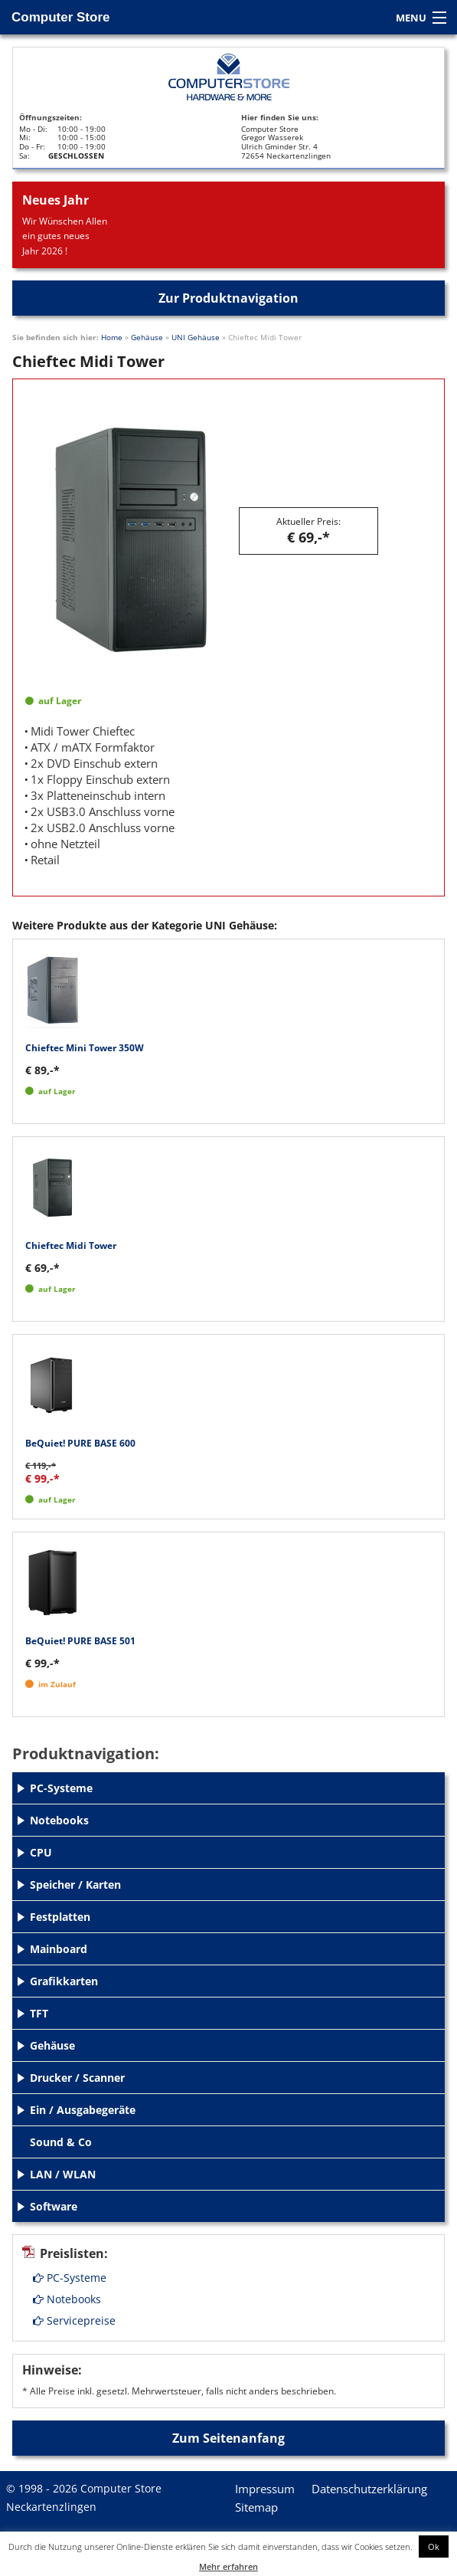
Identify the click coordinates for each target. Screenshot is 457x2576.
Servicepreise (74, 2320)
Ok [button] (433, 2546)
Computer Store (60, 17)
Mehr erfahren (228, 2566)
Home (111, 337)
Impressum (265, 2488)
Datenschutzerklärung (369, 2488)
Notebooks (67, 2299)
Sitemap (256, 2507)
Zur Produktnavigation (228, 298)
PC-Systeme (69, 2277)
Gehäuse (147, 337)
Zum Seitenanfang (228, 2438)
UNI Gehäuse (195, 337)
